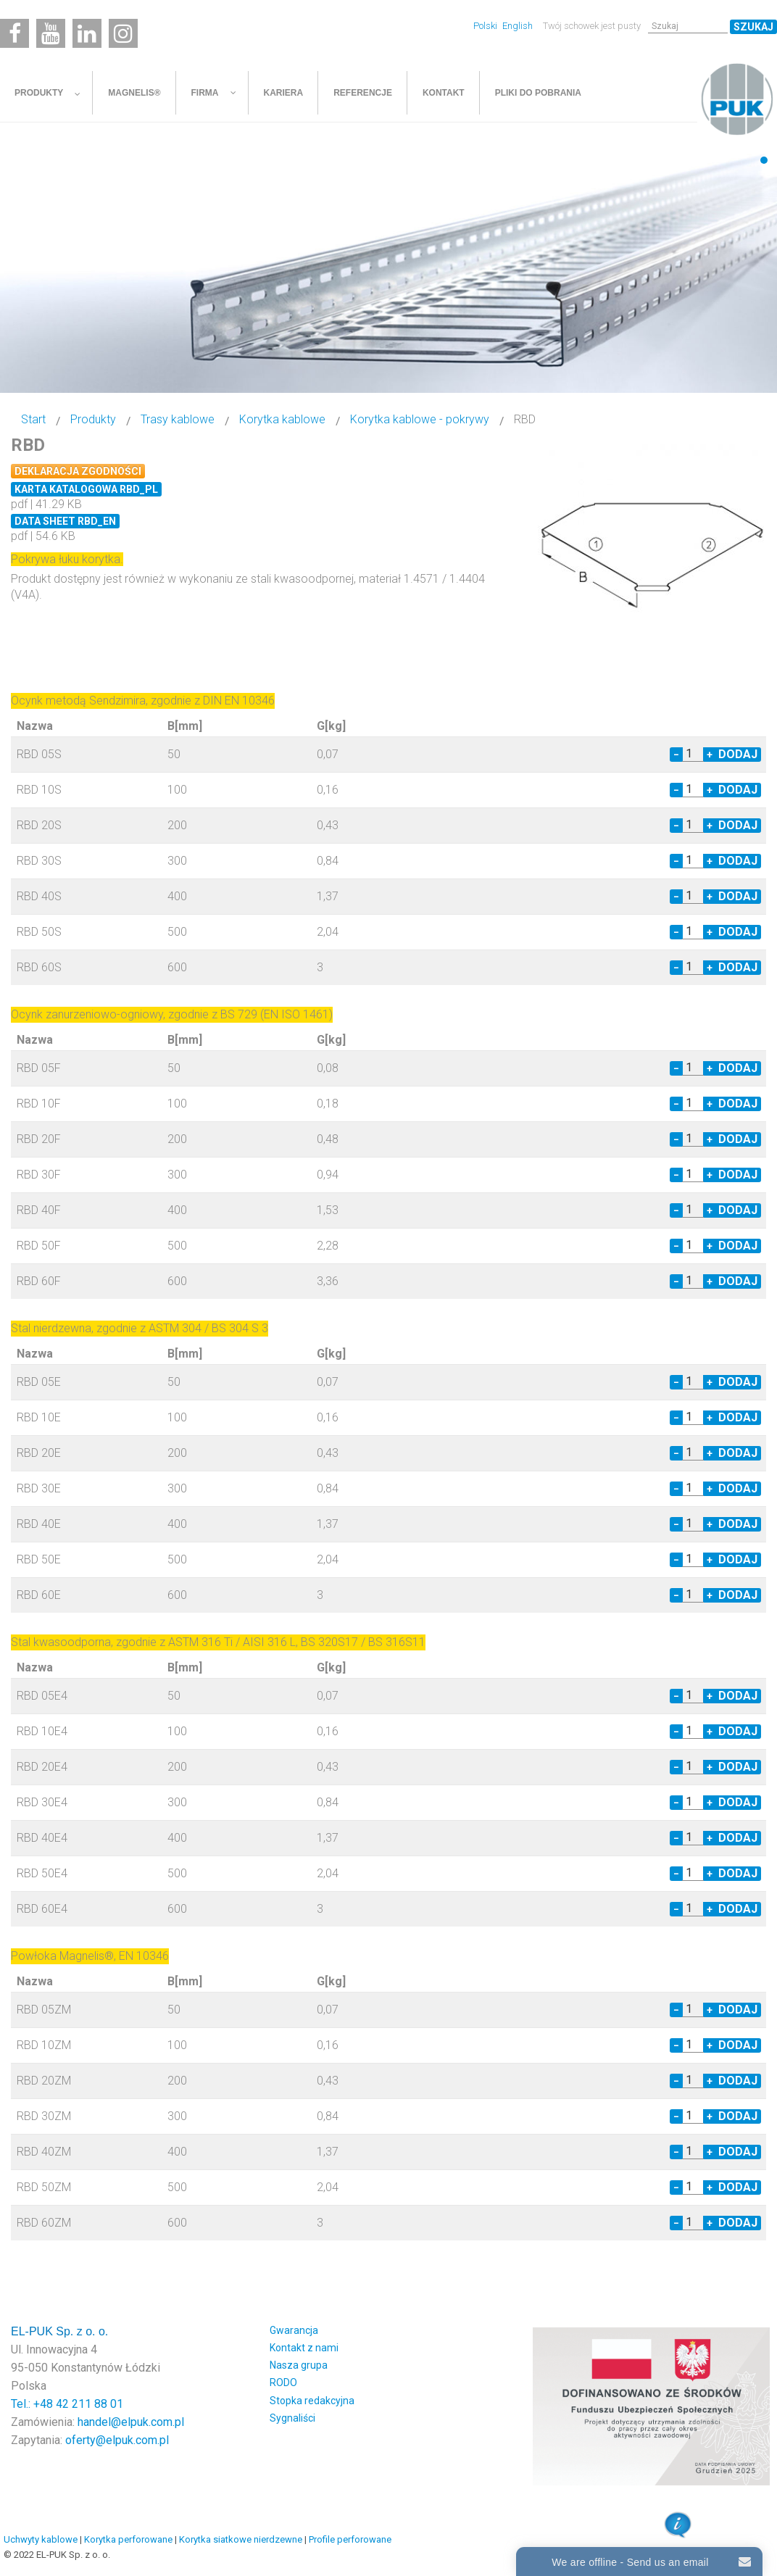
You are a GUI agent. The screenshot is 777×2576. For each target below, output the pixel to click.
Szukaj (753, 27)
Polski (486, 25)
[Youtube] (50, 33)
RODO (283, 2382)
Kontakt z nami (304, 2347)
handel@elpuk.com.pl (131, 2422)
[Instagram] (123, 33)
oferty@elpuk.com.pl (117, 2440)
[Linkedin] (86, 33)
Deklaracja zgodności (77, 471)
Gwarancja (294, 2330)
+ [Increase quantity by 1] (709, 754)
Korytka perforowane (128, 2539)
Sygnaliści (292, 2418)
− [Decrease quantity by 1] (676, 754)
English (517, 25)
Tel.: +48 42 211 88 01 (67, 2404)
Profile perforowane (350, 2539)
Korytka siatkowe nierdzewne (240, 2539)
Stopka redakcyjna (312, 2400)
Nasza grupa (299, 2365)
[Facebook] (14, 33)
